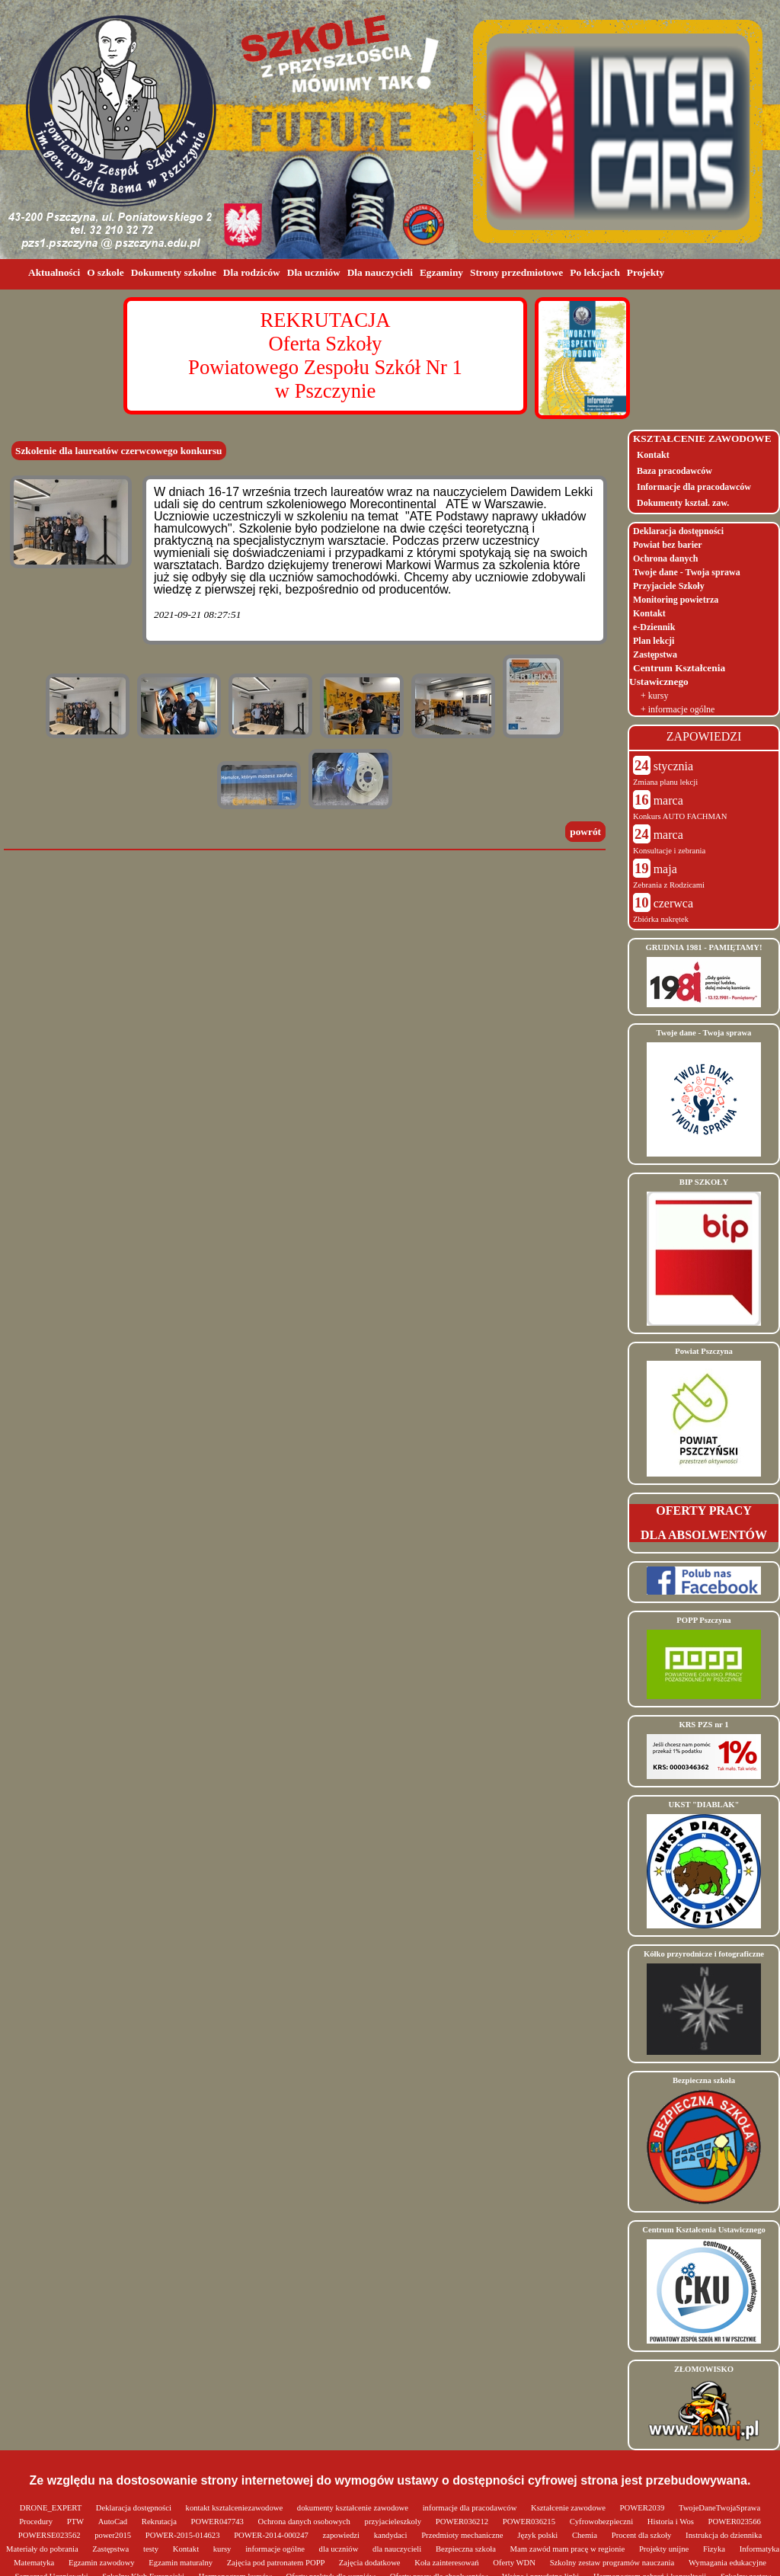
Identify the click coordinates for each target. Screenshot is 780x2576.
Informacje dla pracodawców (694, 487)
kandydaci (391, 2535)
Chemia (585, 2535)
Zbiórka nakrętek (661, 919)
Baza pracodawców (674, 471)
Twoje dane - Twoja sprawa (686, 572)
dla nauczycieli (398, 2549)
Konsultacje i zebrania (669, 850)
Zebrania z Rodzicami (669, 885)
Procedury (36, 2521)
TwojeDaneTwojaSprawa (719, 2508)
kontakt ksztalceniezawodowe (235, 2508)
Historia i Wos (671, 2521)
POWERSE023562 (50, 2535)
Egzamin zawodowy (102, 2562)
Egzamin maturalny (181, 2562)
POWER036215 (530, 2521)
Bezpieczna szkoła (467, 2549)
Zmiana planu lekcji (665, 782)
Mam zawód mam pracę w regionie (568, 2549)
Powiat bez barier (667, 544)
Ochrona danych (665, 558)
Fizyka (715, 2549)
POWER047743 (218, 2521)
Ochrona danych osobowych (305, 2521)
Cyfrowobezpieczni (602, 2521)
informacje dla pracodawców (471, 2508)
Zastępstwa (655, 654)
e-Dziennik (654, 627)
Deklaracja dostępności (678, 531)
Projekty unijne (665, 2549)
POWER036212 (463, 2521)
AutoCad (113, 2521)
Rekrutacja (160, 2521)
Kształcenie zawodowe (569, 2508)
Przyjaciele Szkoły (669, 586)
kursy (223, 2549)
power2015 (113, 2535)
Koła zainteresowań (447, 2562)
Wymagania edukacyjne (727, 2562)
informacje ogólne (275, 2549)
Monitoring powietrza (675, 599)
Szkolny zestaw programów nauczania (613, 2562)
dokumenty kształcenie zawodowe (354, 2508)
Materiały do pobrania (43, 2549)
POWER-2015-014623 (183, 2535)
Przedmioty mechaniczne (463, 2535)
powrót (585, 831)
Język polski (538, 2535)
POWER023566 (734, 2521)
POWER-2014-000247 (272, 2535)
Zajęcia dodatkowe (370, 2562)
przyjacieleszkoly (394, 2521)
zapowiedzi (342, 2535)
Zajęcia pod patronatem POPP (277, 2562)
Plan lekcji (653, 640)
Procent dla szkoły (642, 2535)
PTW (76, 2521)
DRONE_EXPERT (52, 2508)
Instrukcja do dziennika (724, 2535)
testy (152, 2549)
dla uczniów (339, 2549)
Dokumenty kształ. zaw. (683, 503)
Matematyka (35, 2562)
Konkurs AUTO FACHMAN (680, 816)
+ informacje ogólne (677, 709)
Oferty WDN (515, 2562)
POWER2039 (643, 2508)
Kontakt (653, 455)
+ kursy (654, 695)
